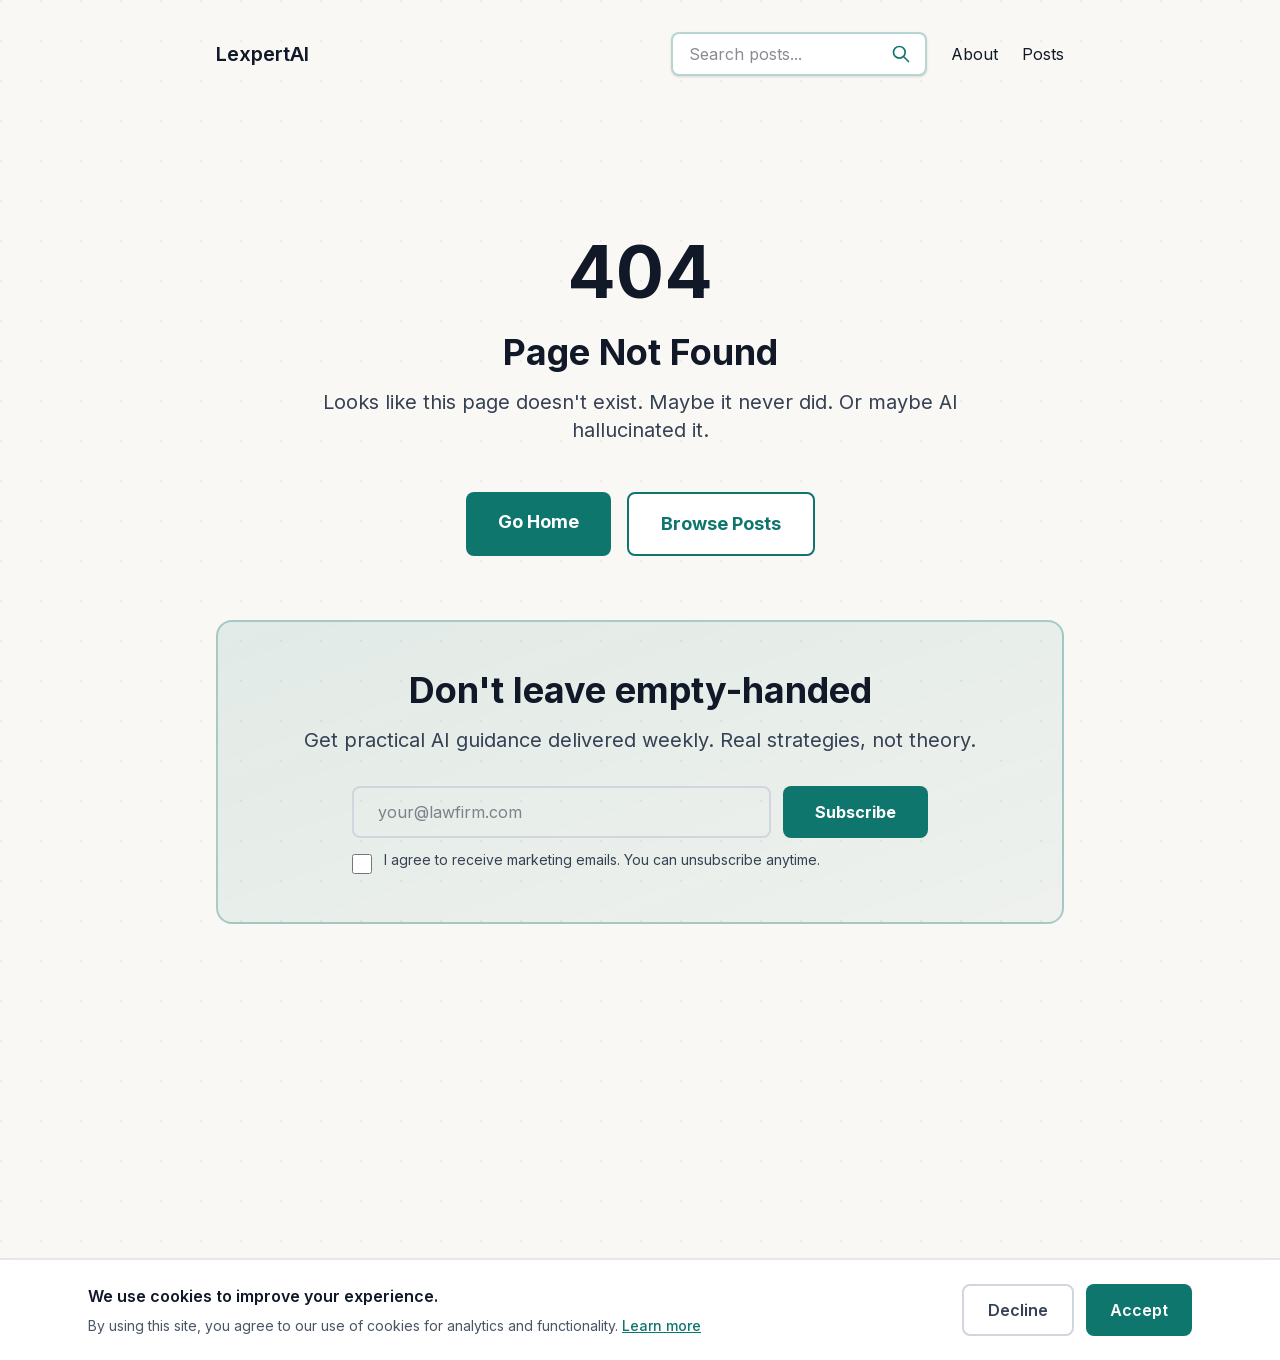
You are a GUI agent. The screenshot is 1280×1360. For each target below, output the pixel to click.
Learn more (661, 1325)
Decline (1018, 1310)
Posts (1043, 54)
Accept (1139, 1310)
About (974, 54)
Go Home (538, 521)
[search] (799, 54)
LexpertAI (262, 54)
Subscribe (855, 812)
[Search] (901, 54)
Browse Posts (721, 523)
